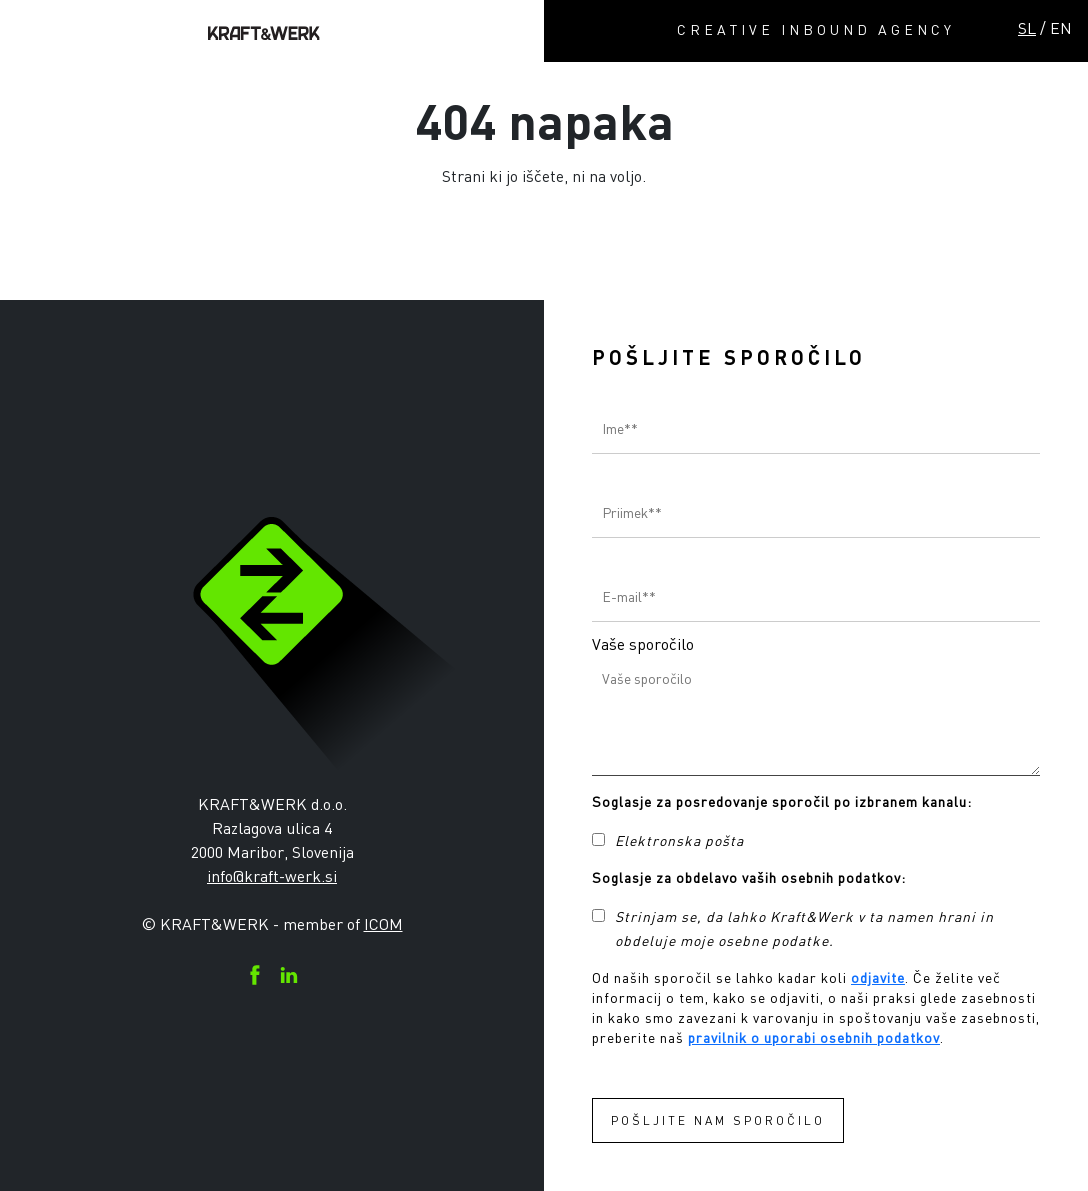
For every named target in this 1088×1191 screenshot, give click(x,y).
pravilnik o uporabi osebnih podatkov (814, 1037)
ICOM (383, 924)
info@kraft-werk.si (272, 876)
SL (1027, 28)
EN (1061, 28)
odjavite (878, 977)
